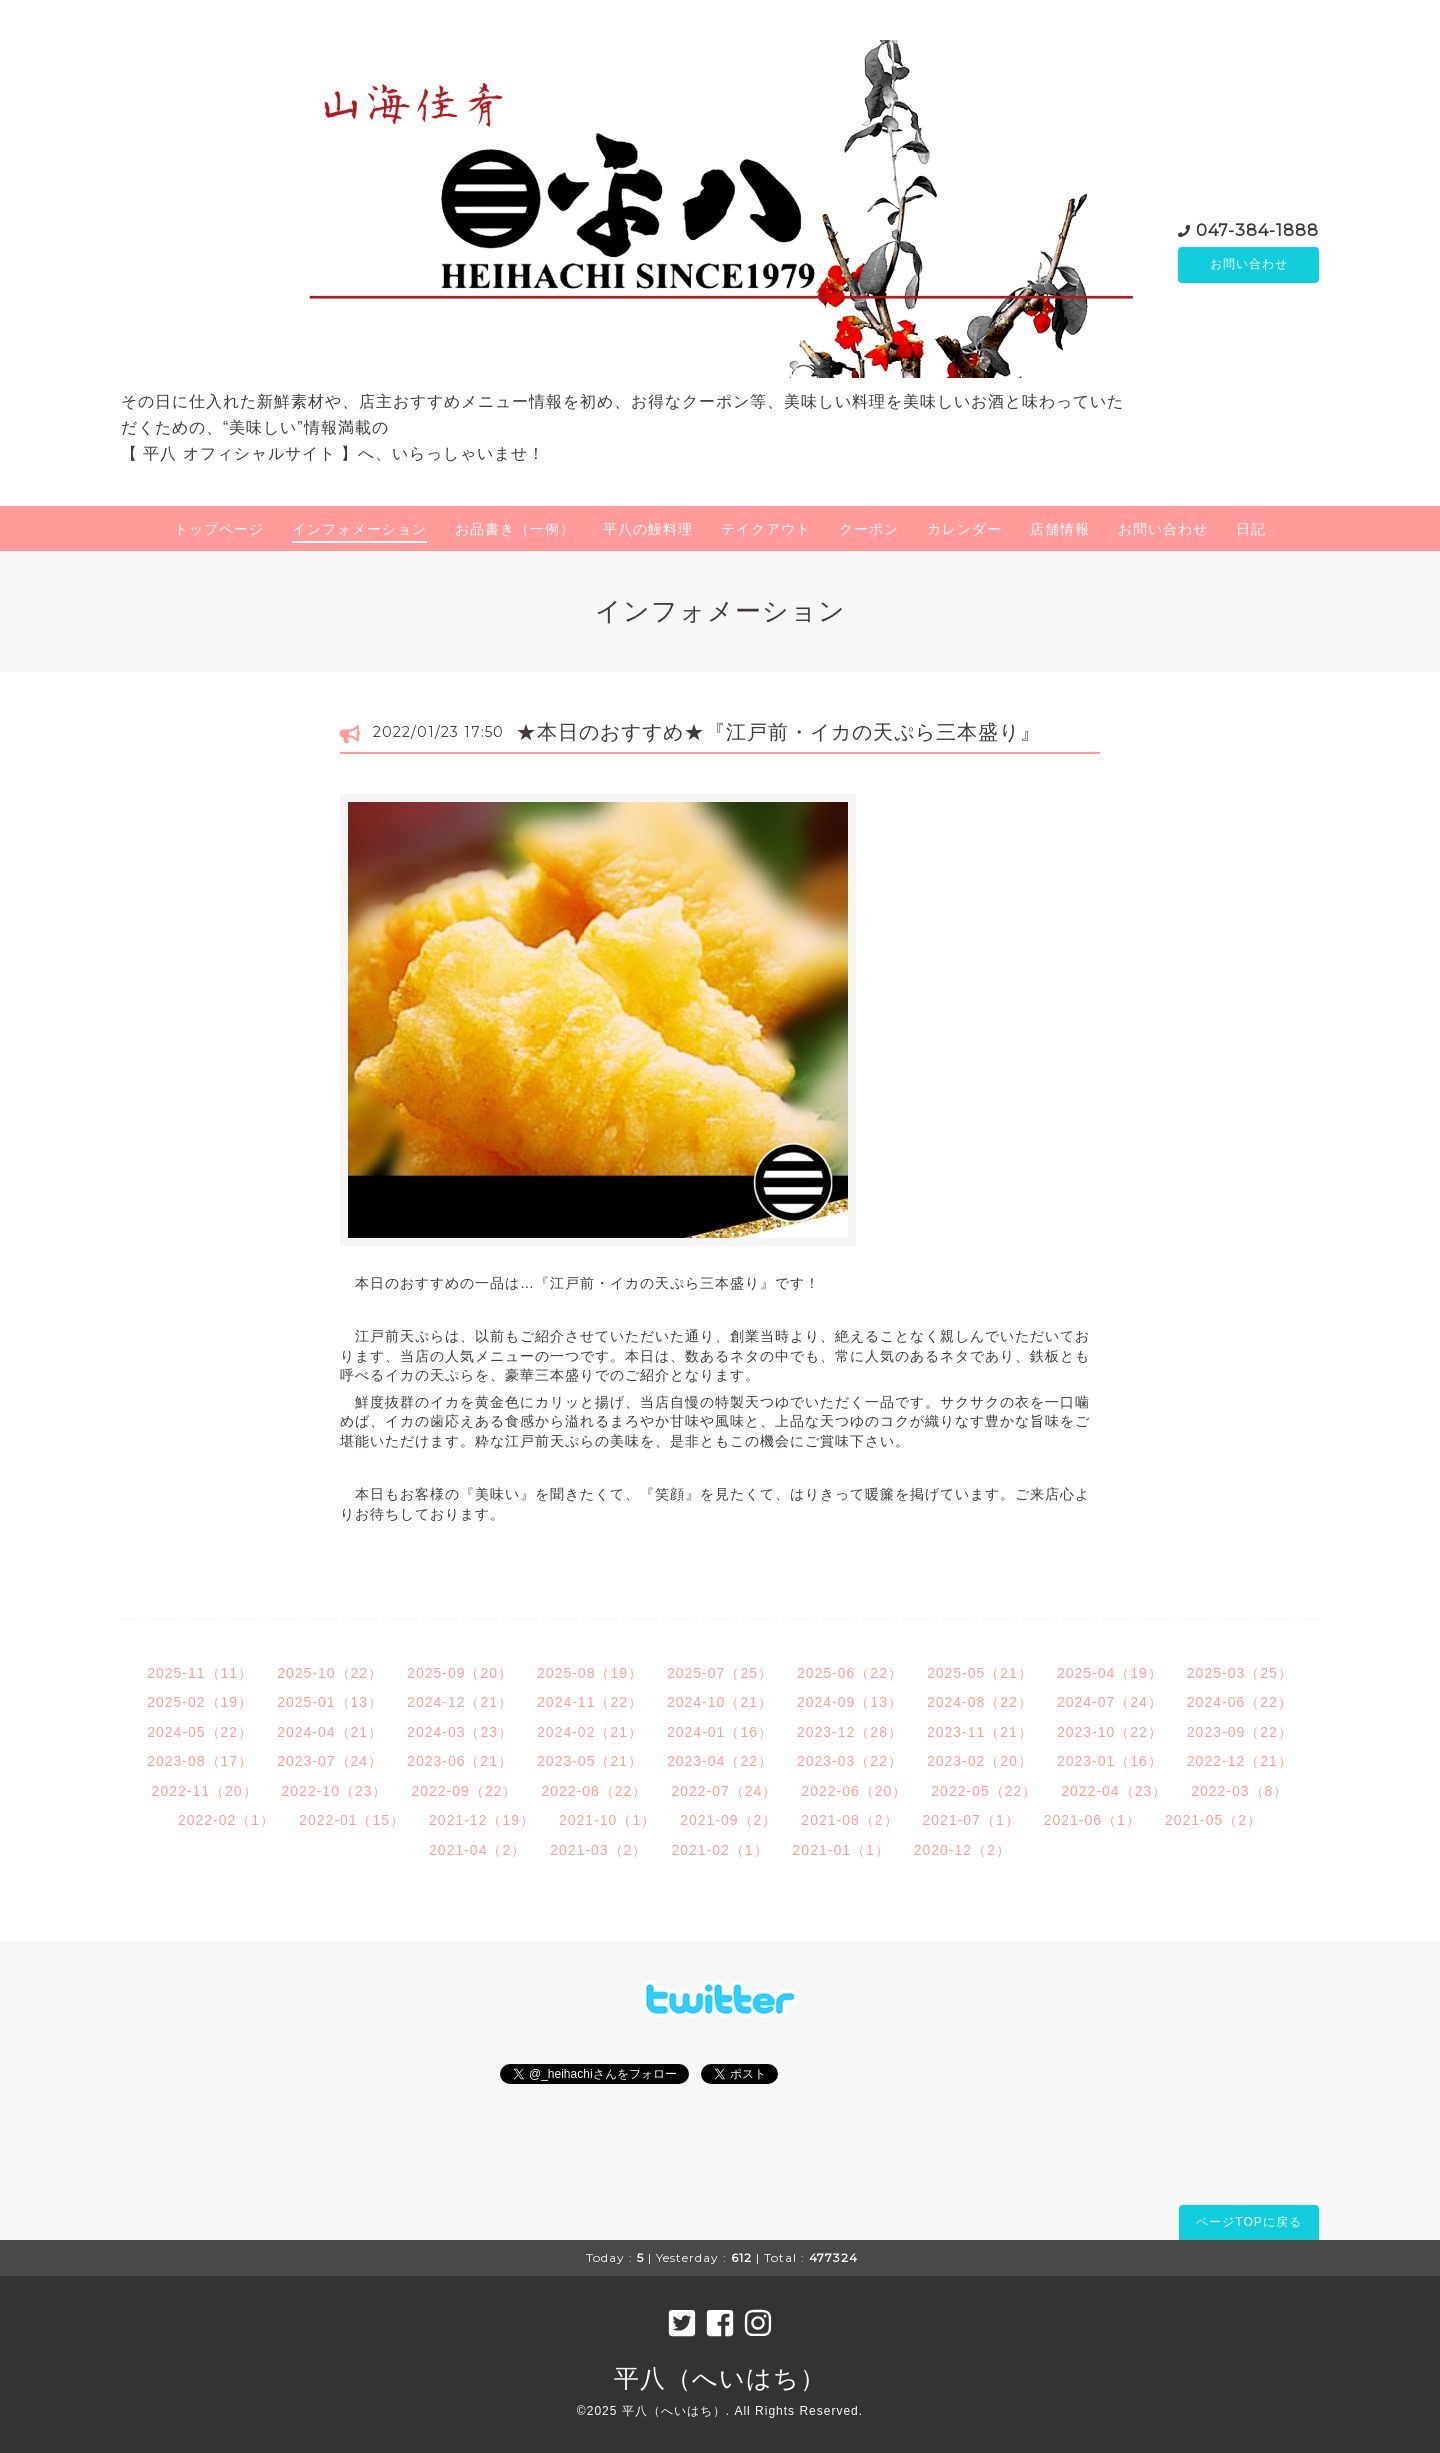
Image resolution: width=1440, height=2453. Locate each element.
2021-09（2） (728, 1820)
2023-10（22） (1110, 1732)
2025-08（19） (590, 1673)
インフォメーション (359, 529)
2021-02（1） (719, 1850)
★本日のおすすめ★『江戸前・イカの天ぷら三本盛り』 (778, 732)
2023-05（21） (590, 1761)
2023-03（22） (850, 1761)
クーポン (869, 529)
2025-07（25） (720, 1673)
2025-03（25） (1240, 1673)
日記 (1251, 529)
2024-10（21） (720, 1702)
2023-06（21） (460, 1761)
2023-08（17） (200, 1761)
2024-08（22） (980, 1702)
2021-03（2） (598, 1850)
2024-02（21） (590, 1732)
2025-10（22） (330, 1673)
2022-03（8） (1239, 1791)
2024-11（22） (590, 1702)
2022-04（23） (1114, 1791)
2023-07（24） (330, 1761)
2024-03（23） (460, 1732)
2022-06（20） (854, 1791)
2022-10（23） (335, 1791)
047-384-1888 (1257, 229)
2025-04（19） (1110, 1673)
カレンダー (964, 529)
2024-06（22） (1240, 1702)
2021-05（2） (1213, 1820)
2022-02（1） (226, 1820)
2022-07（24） (724, 1791)
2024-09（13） (850, 1702)
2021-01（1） (841, 1850)
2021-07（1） (971, 1820)
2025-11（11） (200, 1673)
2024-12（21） (460, 1702)
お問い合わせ (1249, 265)
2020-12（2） (962, 1850)
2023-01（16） (1110, 1761)
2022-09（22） (465, 1791)
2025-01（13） (330, 1702)
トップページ (219, 529)
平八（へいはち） (720, 2378)
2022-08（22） (594, 1791)
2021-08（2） (849, 1820)
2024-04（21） (330, 1732)
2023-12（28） (850, 1732)
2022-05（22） (984, 1791)
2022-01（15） (352, 1820)
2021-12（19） (482, 1820)
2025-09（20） (460, 1673)
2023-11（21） (980, 1732)
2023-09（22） (1240, 1732)
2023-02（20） (980, 1761)
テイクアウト (766, 529)
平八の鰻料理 (648, 529)
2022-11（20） (205, 1791)
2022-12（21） (1240, 1761)
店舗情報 (1060, 529)
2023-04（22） (720, 1761)
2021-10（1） (607, 1820)
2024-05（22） (200, 1732)
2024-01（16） (720, 1732)
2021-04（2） (477, 1850)
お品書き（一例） (515, 529)
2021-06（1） (1092, 1820)
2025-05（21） (980, 1673)
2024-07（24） (1110, 1702)
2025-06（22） (850, 1673)
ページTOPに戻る (1248, 2222)
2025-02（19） (200, 1702)
